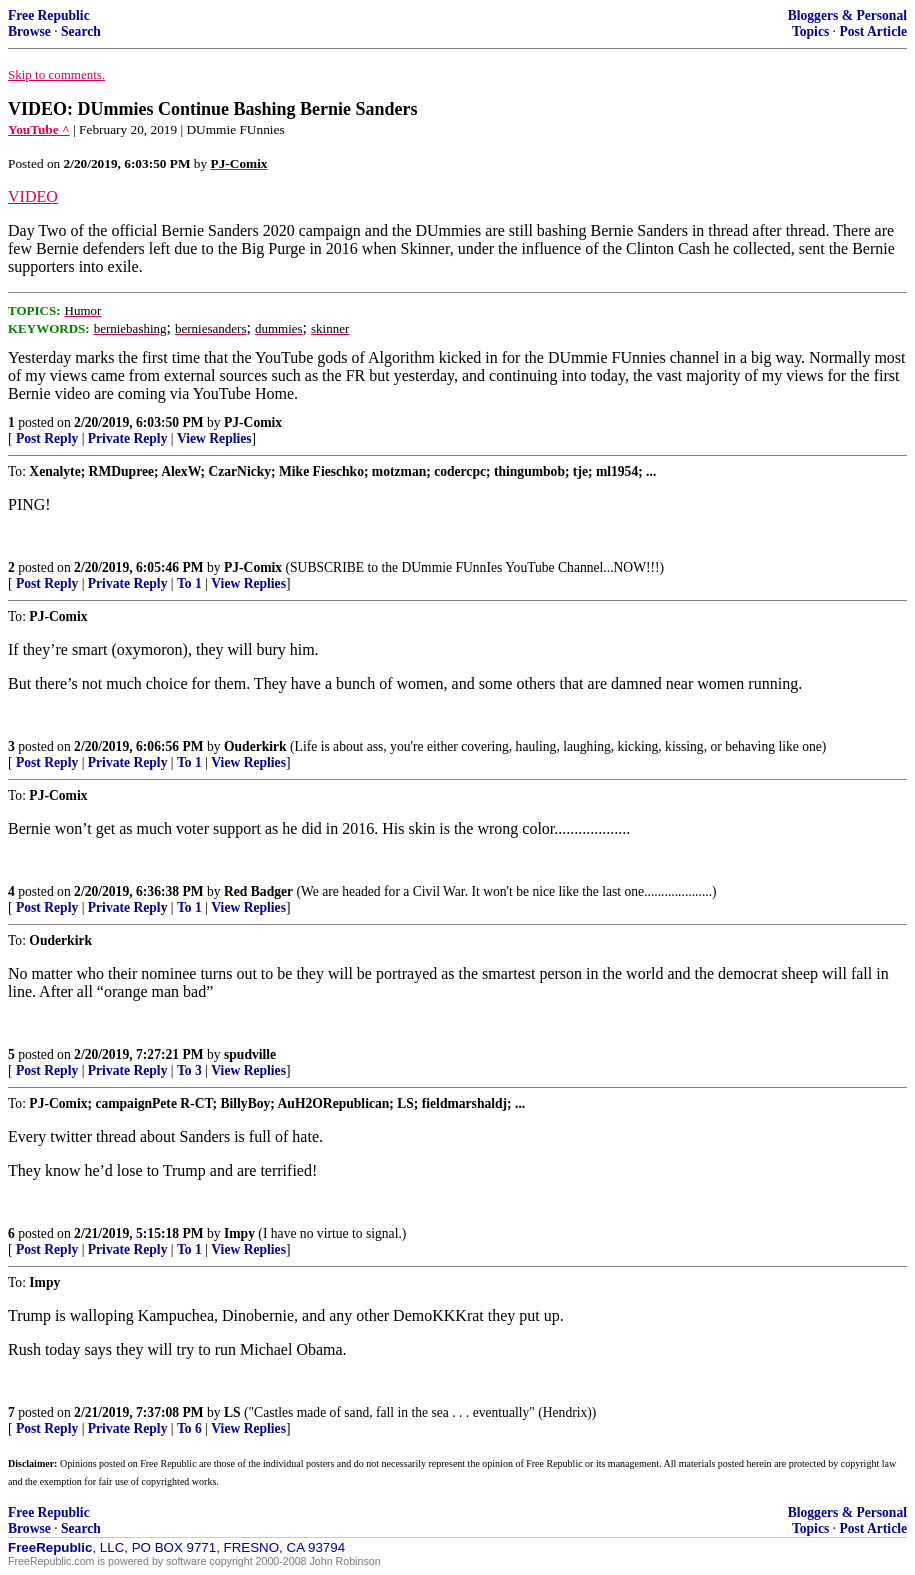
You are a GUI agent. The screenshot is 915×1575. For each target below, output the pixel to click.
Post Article (873, 31)
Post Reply (47, 438)
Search (81, 31)
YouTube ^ (39, 129)
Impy (239, 1233)
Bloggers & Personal (847, 15)
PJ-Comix (253, 422)
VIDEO (33, 196)
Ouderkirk (255, 746)
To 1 (189, 583)
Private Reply (128, 438)
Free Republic (49, 15)
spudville (250, 1054)
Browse (29, 31)
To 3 (189, 1070)
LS (232, 1412)
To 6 (189, 1428)
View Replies (214, 438)
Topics (810, 31)
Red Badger (258, 891)
